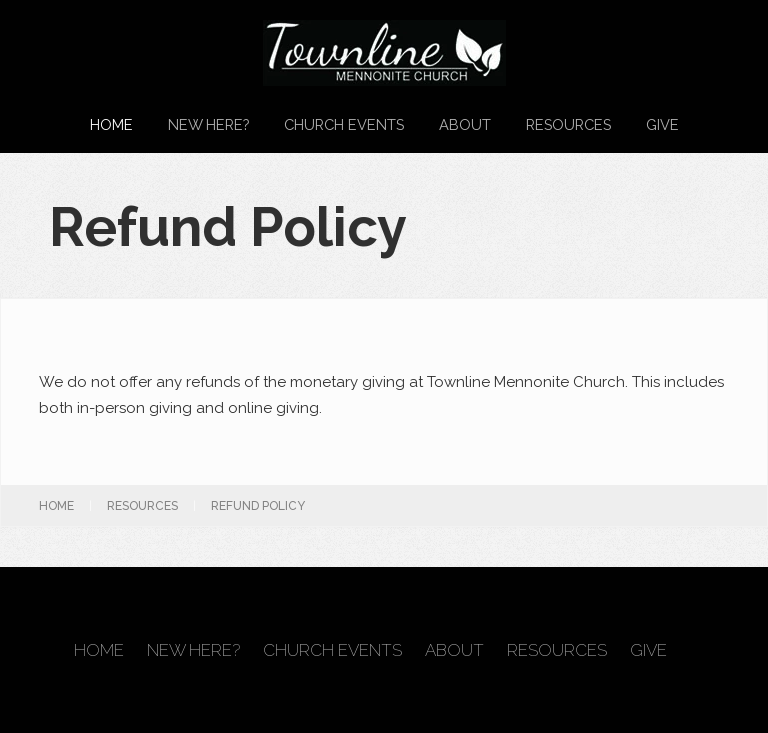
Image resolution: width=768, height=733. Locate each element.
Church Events (344, 124)
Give (662, 124)
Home (111, 124)
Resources (568, 124)
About (465, 124)
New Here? (208, 124)
